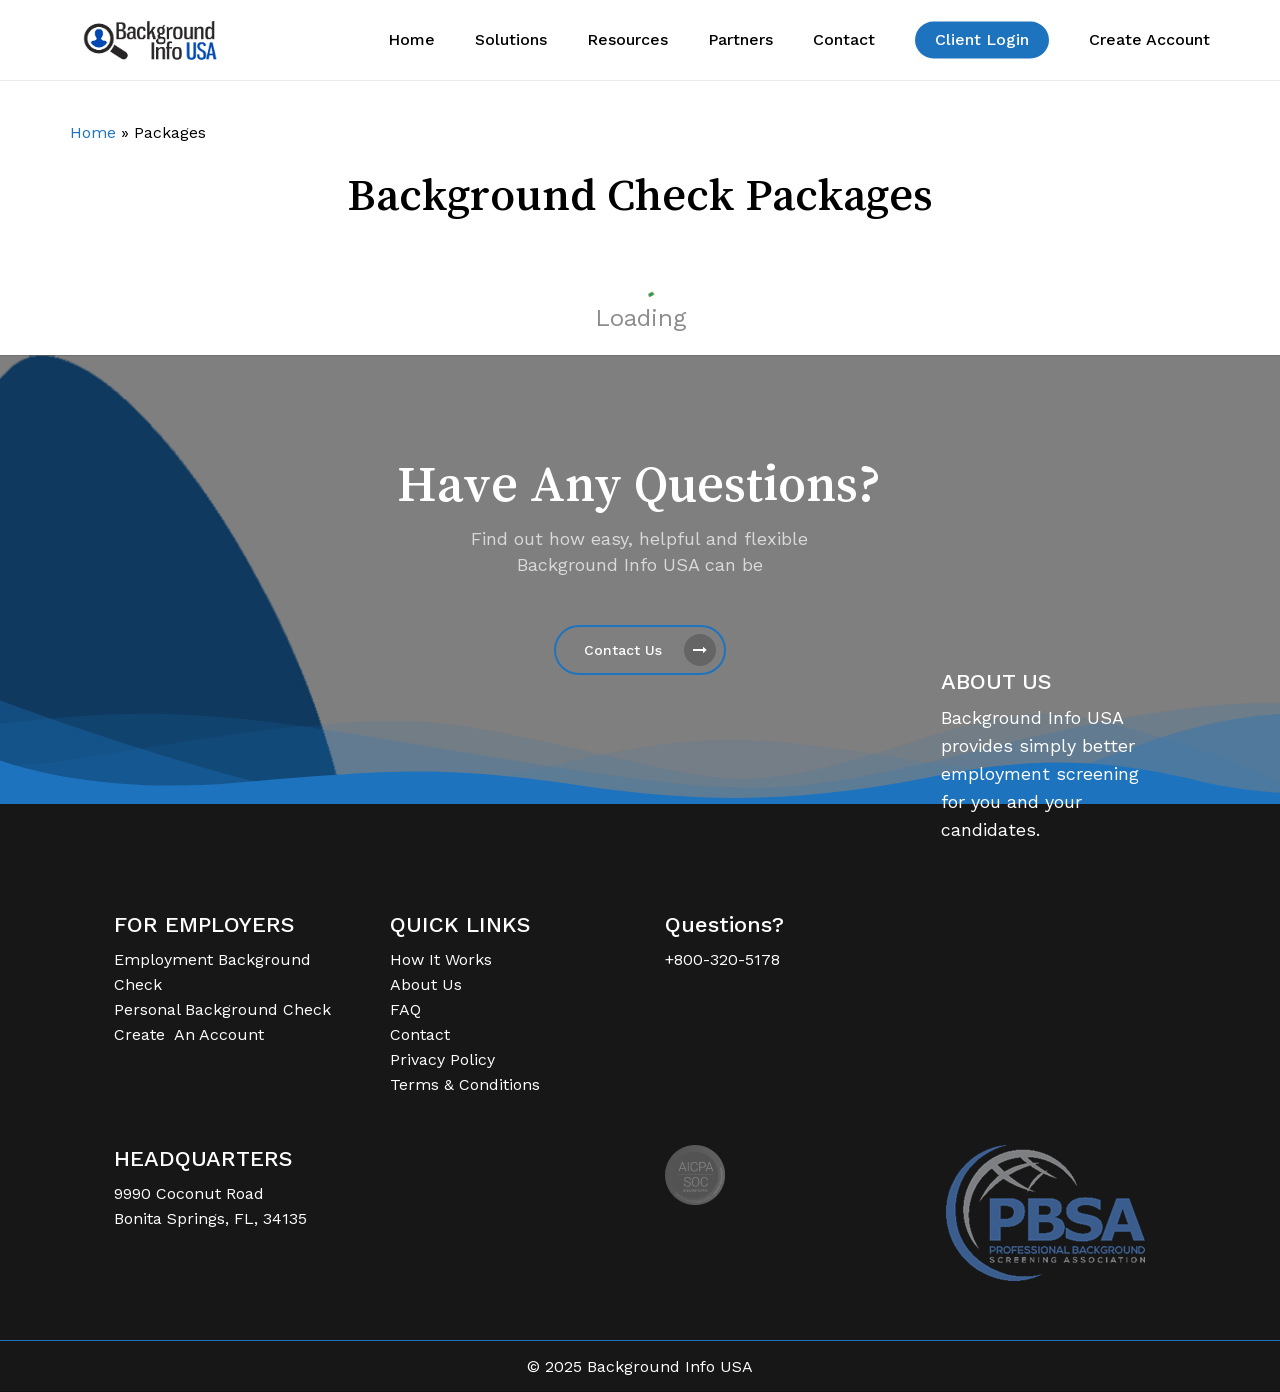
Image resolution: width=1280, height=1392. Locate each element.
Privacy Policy (442, 1059)
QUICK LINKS (460, 924)
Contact (420, 1034)
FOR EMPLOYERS (204, 924)
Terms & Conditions (465, 1084)
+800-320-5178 (722, 959)
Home (93, 132)
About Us (426, 984)
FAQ (405, 1009)
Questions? (724, 924)
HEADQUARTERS (203, 1158)
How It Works (441, 959)
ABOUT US (996, 681)
